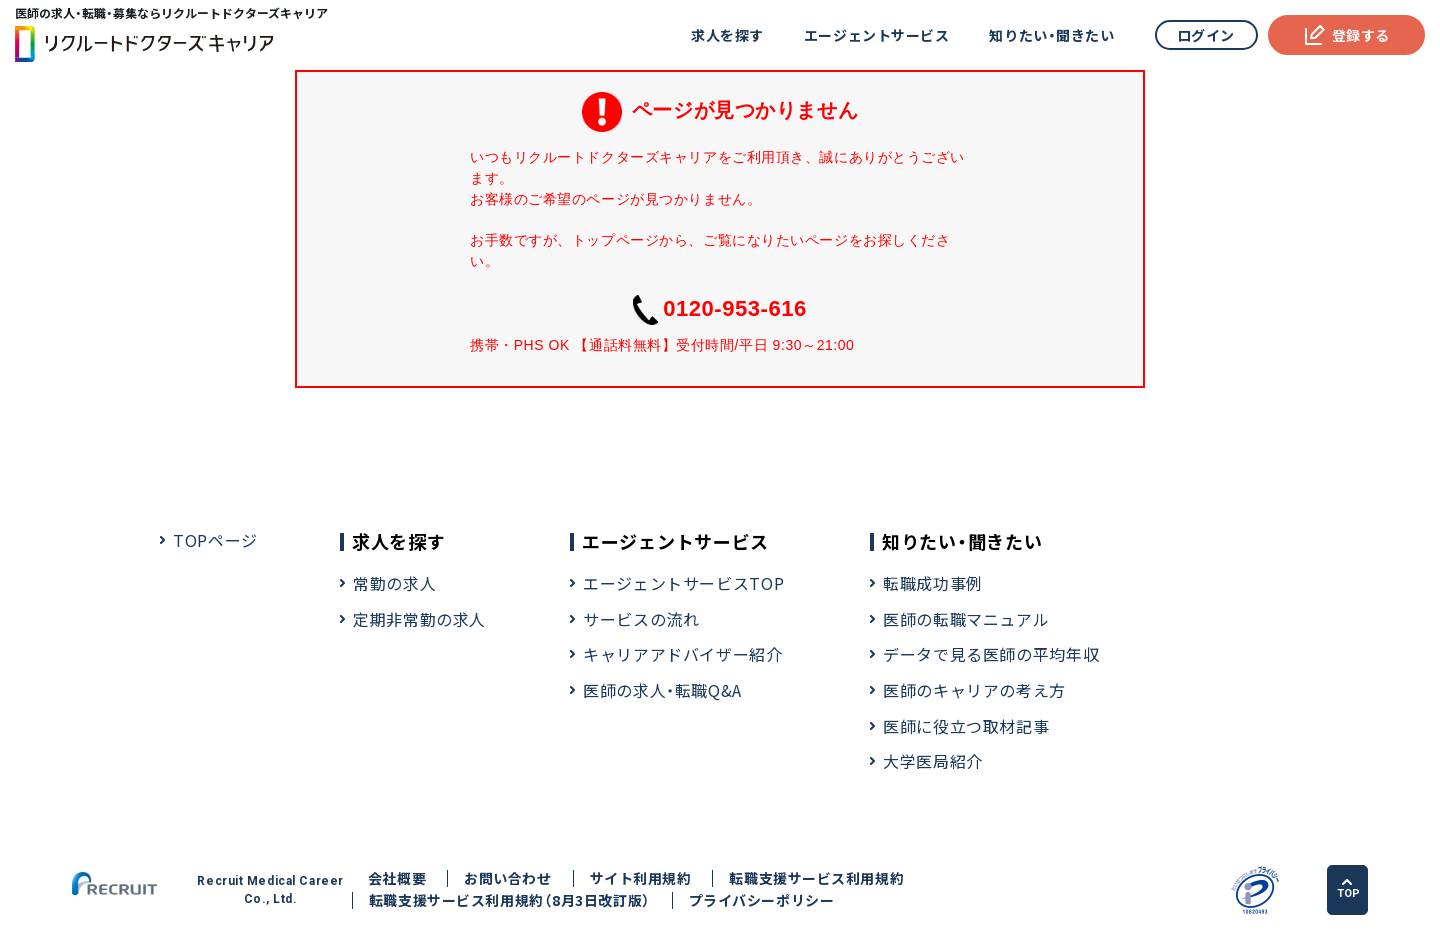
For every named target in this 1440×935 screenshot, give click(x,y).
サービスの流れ (641, 619)
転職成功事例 (933, 583)
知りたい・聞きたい (1051, 35)
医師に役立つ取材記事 (966, 726)
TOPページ (215, 540)
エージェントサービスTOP (683, 583)
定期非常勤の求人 (419, 619)
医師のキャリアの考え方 (974, 690)
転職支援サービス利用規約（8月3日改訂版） (510, 900)
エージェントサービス (877, 35)
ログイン (1206, 35)
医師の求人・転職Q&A (662, 690)
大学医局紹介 (933, 761)
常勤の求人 (394, 583)
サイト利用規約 (641, 878)
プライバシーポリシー (762, 900)
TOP (1348, 889)
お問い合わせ (507, 878)
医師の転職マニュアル (966, 619)
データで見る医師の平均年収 (991, 654)
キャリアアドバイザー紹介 (683, 654)
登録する (1346, 35)
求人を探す (727, 35)
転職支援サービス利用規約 (816, 878)
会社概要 (397, 878)
